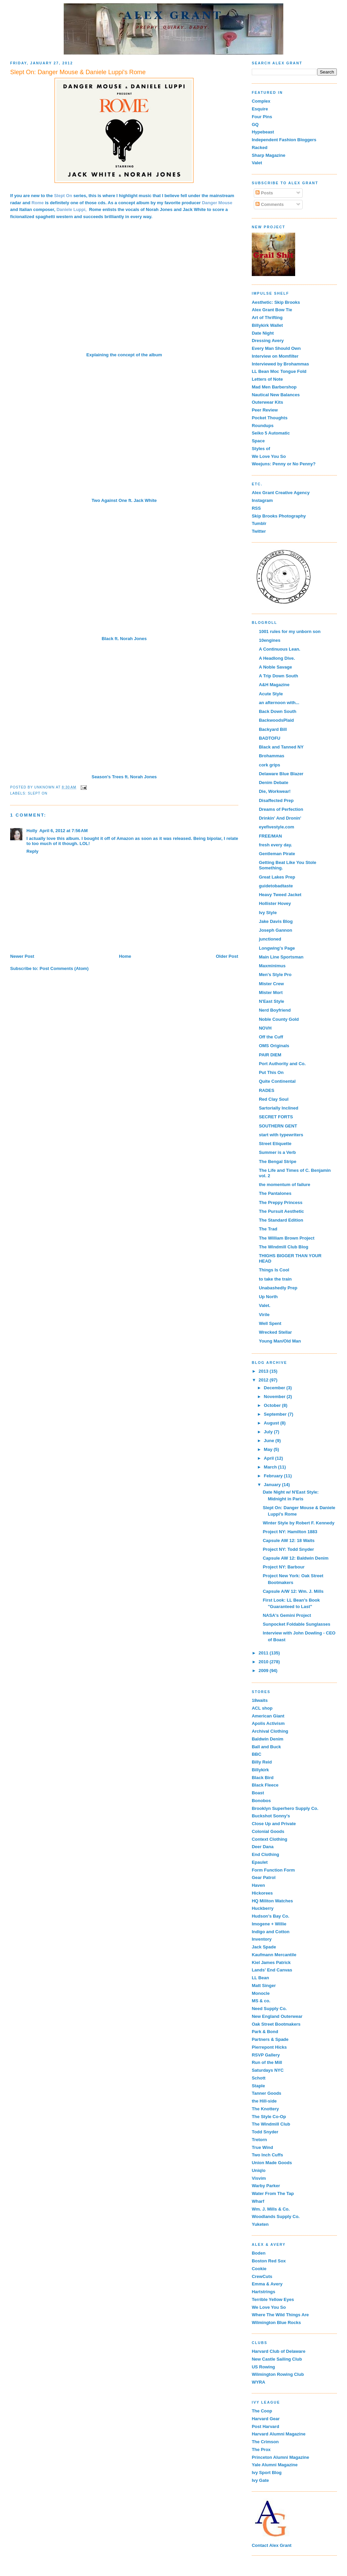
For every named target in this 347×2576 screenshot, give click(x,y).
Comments (270, 204)
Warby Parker (266, 2185)
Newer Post (22, 956)
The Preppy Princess (281, 1202)
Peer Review (265, 410)
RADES (266, 1090)
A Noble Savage (275, 667)
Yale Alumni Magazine (275, 2464)
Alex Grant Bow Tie (272, 309)
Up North (268, 1296)
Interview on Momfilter (275, 356)
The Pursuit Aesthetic (281, 1211)
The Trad (268, 1228)
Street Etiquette (275, 1143)
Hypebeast (263, 131)
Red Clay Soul (273, 1099)
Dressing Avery (268, 340)
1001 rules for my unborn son (290, 631)
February (274, 1475)
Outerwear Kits (267, 402)
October (273, 1405)
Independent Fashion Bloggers (284, 139)
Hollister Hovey (275, 903)
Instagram (262, 500)
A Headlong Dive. (277, 658)
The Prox (261, 2449)
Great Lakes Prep (277, 877)
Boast (258, 1792)
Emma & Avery (267, 2283)
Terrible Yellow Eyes (273, 2299)
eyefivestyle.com (276, 826)
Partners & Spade (270, 2039)
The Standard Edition (281, 1220)
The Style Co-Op (269, 2116)
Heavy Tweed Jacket (280, 894)
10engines (270, 640)
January (273, 1484)
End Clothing (265, 1854)
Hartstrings (263, 2291)
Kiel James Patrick (271, 1962)
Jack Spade (264, 1946)
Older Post (227, 956)
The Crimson (265, 2441)
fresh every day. (275, 844)
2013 (264, 1371)
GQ (255, 124)
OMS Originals (274, 1045)
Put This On (271, 1072)
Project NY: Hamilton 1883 (290, 1531)
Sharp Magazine (268, 155)
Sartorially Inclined (278, 1108)
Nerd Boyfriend (275, 1010)
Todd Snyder (265, 2131)
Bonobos (261, 1800)
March (271, 1467)
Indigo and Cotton (270, 1931)
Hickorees (262, 1893)
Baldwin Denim (267, 1738)
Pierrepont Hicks (269, 2047)
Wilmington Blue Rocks (276, 2322)
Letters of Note (267, 379)
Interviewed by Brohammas (280, 363)
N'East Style (271, 1001)
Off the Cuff (271, 1036)
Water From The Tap (273, 2193)
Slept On (37, 793)
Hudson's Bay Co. (270, 1916)
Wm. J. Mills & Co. (271, 2209)
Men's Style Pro (275, 974)
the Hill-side (264, 2101)
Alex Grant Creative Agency (281, 492)
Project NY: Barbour (283, 1566)
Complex (261, 101)
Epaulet (260, 1862)
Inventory (262, 1939)
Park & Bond (265, 2031)
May (269, 1449)
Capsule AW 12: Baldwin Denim (295, 1558)
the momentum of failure (284, 1184)
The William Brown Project (286, 1238)
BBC (256, 1754)
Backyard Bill (273, 729)
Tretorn (259, 2139)
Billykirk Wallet (267, 325)
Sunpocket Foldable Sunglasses (296, 1624)
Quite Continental (277, 1081)
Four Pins (262, 116)
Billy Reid (262, 1762)
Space (258, 440)
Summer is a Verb (277, 1152)
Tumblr (259, 523)
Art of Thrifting (267, 317)
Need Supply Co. (269, 2008)
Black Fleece (265, 1785)
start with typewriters (281, 1134)
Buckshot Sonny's (271, 1815)
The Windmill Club (271, 2124)
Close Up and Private (274, 1823)
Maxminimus (272, 965)
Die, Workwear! (275, 791)
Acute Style (271, 693)
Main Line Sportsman (281, 956)
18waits (260, 1700)
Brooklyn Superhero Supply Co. (285, 1808)
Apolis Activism (268, 1723)
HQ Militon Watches (272, 1900)
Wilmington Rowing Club (278, 2374)
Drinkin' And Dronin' (280, 818)
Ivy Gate (260, 2480)
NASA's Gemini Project (287, 1615)
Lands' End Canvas (272, 1969)
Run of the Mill (267, 2062)
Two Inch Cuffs (267, 2154)
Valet (257, 162)
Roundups (262, 425)
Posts (264, 192)
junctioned (270, 939)
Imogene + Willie (269, 1923)
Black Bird (262, 1777)
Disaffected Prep (276, 800)
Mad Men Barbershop (274, 386)
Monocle (261, 1993)
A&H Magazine (274, 684)
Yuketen (260, 2224)
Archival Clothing (270, 1731)
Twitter (259, 531)
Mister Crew (271, 983)
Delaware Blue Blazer (281, 773)
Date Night (263, 333)
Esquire (260, 108)
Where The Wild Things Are (280, 2314)
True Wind (262, 2147)
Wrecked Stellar (275, 1332)
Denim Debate (273, 782)
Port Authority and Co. (282, 1063)
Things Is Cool (274, 1269)
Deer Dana (262, 1846)
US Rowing (263, 2366)
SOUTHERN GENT (278, 1125)
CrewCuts (262, 2276)
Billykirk (260, 1769)
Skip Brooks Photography (279, 516)
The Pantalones (275, 1193)
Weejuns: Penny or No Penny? (283, 463)
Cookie (259, 2268)
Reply (32, 851)
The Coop (262, 2410)
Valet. (264, 1305)
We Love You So (269, 456)
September (276, 1414)
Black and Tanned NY (281, 746)
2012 (264, 1379)
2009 (264, 1670)
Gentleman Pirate (277, 853)
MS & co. (261, 2000)
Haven (258, 1885)
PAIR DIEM (270, 1054)
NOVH (265, 1028)
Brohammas (271, 755)
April (269, 1458)
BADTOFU (269, 738)
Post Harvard (265, 2426)
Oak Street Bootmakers (276, 2024)
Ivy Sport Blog (267, 2472)
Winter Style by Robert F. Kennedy (298, 1522)
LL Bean (260, 1977)
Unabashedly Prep (278, 1287)
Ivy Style (268, 912)
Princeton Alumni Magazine (280, 2457)
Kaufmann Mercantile (274, 1954)
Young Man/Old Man (280, 1341)
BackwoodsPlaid (276, 720)
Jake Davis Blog (276, 921)
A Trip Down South (278, 675)
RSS (256, 508)
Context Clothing (269, 1839)
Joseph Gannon (275, 930)
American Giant (268, 1715)
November (275, 1396)
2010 (264, 1661)
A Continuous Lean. (279, 649)
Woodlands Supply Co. (276, 2216)
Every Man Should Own (276, 348)
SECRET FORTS (276, 1116)
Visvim (259, 2178)
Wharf (258, 2201)
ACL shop (262, 1708)
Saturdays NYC (268, 2070)
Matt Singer (264, 1985)
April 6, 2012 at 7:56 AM (63, 830)
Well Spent (270, 1323)
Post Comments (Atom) (64, 968)
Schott (258, 2078)
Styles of (261, 448)
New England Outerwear (277, 2016)
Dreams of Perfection (281, 809)
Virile (264, 1314)
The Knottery (265, 2108)
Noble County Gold (279, 1019)
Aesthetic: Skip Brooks (276, 302)
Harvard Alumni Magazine (278, 2433)
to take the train (275, 1279)
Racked (259, 147)
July (269, 1431)
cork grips (269, 764)
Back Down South (278, 711)
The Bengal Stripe (278, 1161)
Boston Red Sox (269, 2260)
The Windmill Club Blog (283, 1246)
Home (125, 956)
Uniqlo (258, 2170)
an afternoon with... (279, 702)
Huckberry (262, 1908)
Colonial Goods (268, 1831)
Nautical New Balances (276, 394)
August (272, 1423)
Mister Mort (271, 992)
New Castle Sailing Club (277, 2359)
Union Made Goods (272, 2162)
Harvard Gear (266, 2418)
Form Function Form (273, 1870)
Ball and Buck (266, 1746)
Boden (258, 2253)
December (275, 1387)
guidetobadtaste (276, 885)
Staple (258, 2085)
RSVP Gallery (266, 2054)
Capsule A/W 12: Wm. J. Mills (293, 1591)
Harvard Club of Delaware (278, 2351)
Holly (31, 830)
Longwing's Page (277, 948)
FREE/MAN (270, 836)
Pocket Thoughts (269, 417)
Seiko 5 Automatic (271, 433)
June (269, 1440)
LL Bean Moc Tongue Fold (279, 371)
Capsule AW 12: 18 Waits (288, 1540)
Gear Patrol (263, 1877)
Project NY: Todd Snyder (288, 1549)
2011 (264, 1652)
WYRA (258, 2382)
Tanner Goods (266, 2093)
